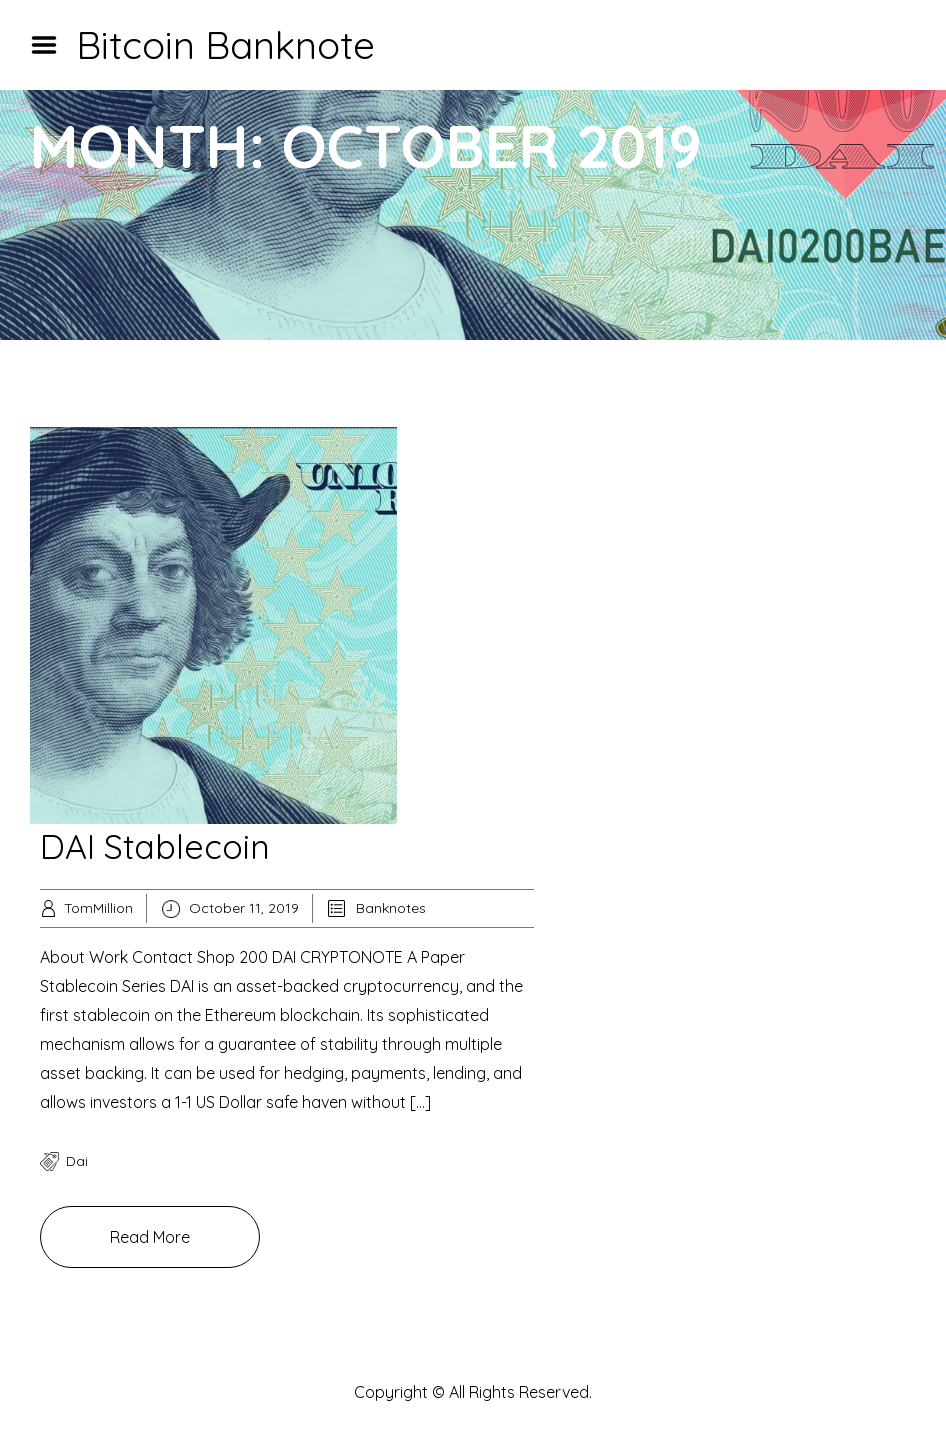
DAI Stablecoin (155, 846)
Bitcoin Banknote (225, 45)
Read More (150, 1237)
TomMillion (98, 908)
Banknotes (391, 908)
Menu (51, 45)
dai (77, 1161)
